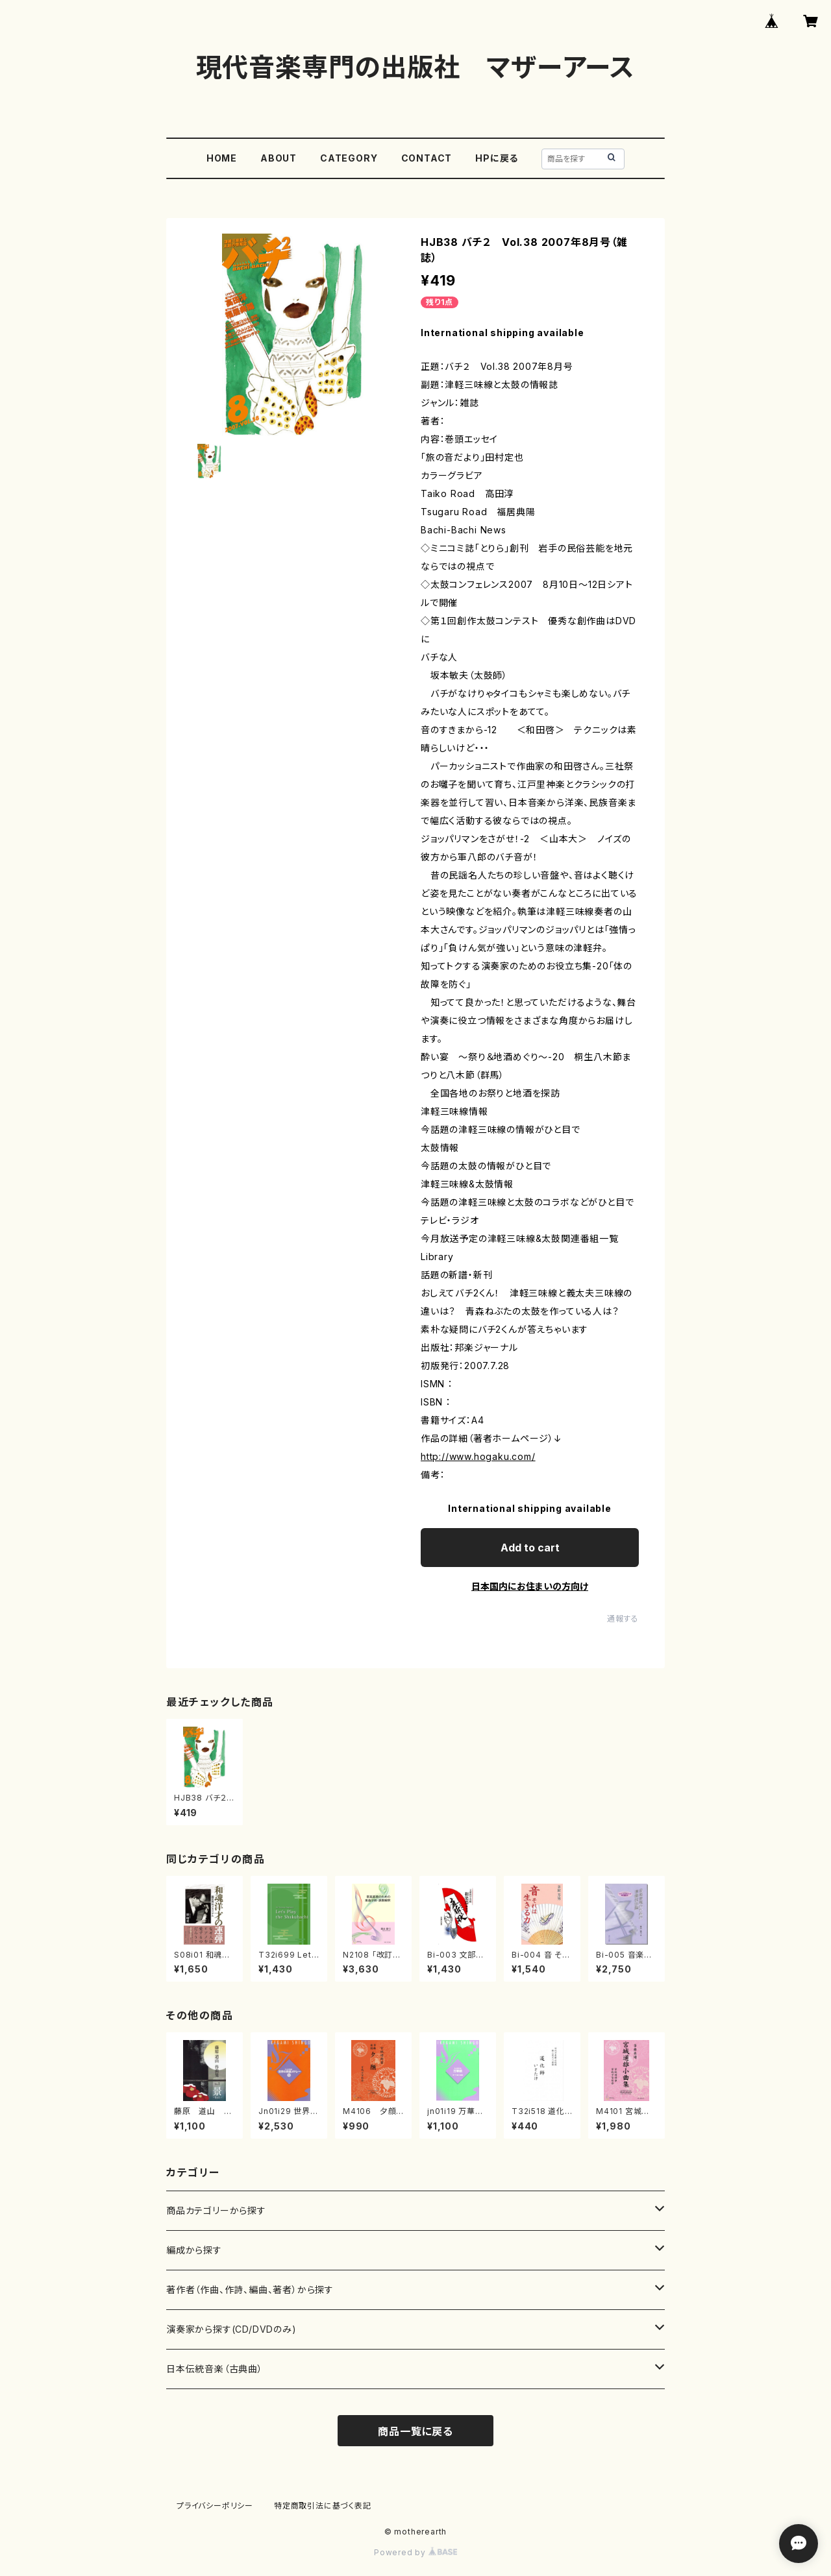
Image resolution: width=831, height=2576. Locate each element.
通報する (623, 1618)
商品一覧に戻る (415, 2431)
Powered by (415, 2552)
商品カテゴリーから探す (216, 2210)
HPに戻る (496, 158)
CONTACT (427, 158)
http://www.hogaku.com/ (478, 1456)
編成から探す (194, 2249)
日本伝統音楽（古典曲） (214, 2368)
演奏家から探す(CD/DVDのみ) (231, 2329)
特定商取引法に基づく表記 (322, 2505)
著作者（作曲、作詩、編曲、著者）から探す (250, 2289)
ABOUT (278, 158)
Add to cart (530, 1547)
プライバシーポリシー (215, 2505)
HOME (221, 158)
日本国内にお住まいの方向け (529, 1586)
